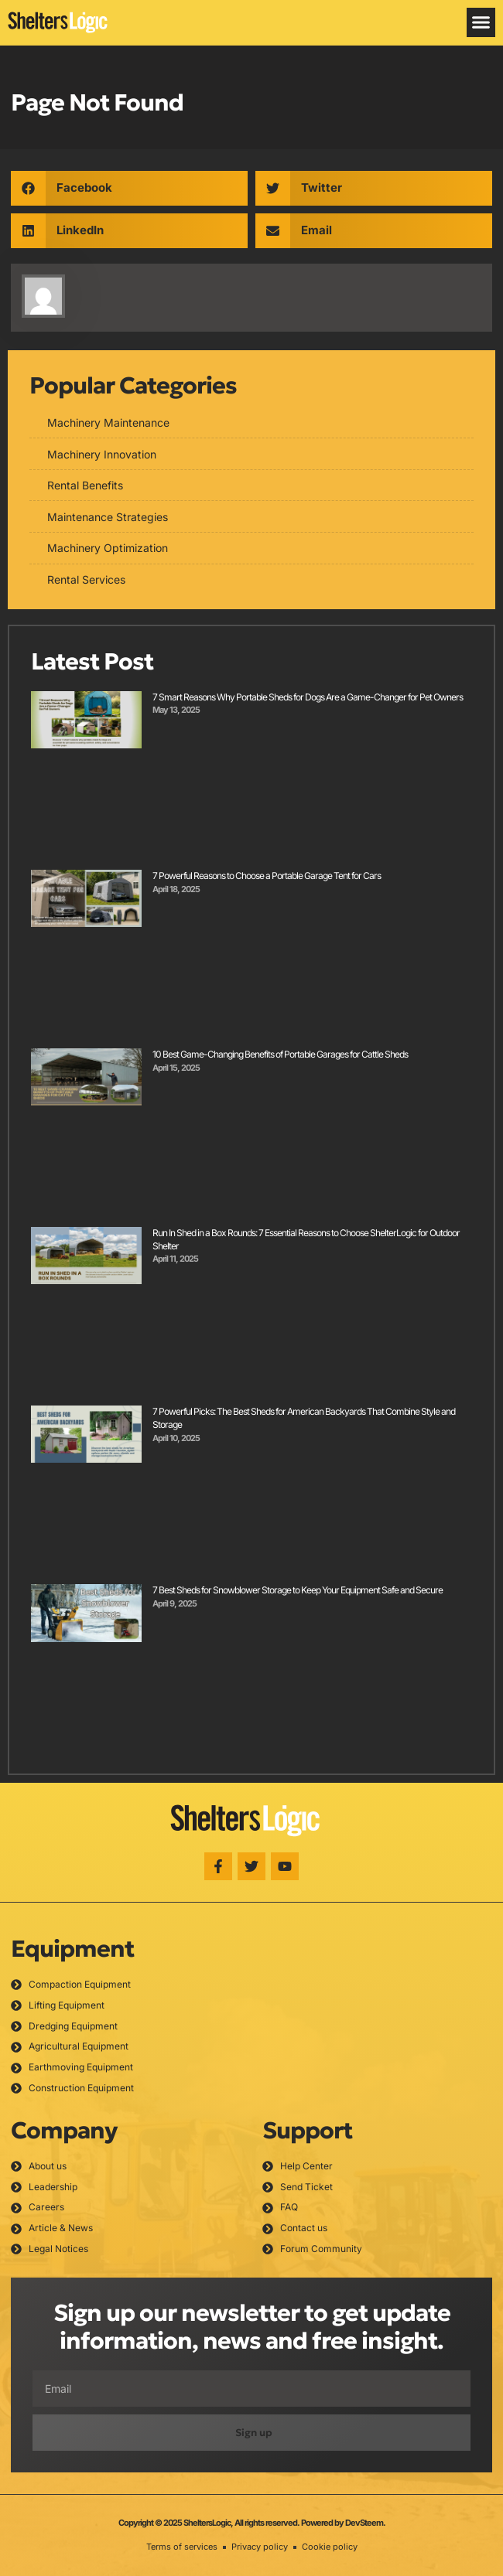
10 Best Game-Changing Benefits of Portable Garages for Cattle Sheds (280, 1054)
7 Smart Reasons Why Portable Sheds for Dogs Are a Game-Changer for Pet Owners (307, 697)
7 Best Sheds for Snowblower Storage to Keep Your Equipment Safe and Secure (297, 1590)
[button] (481, 22)
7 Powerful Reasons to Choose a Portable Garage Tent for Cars (266, 875)
